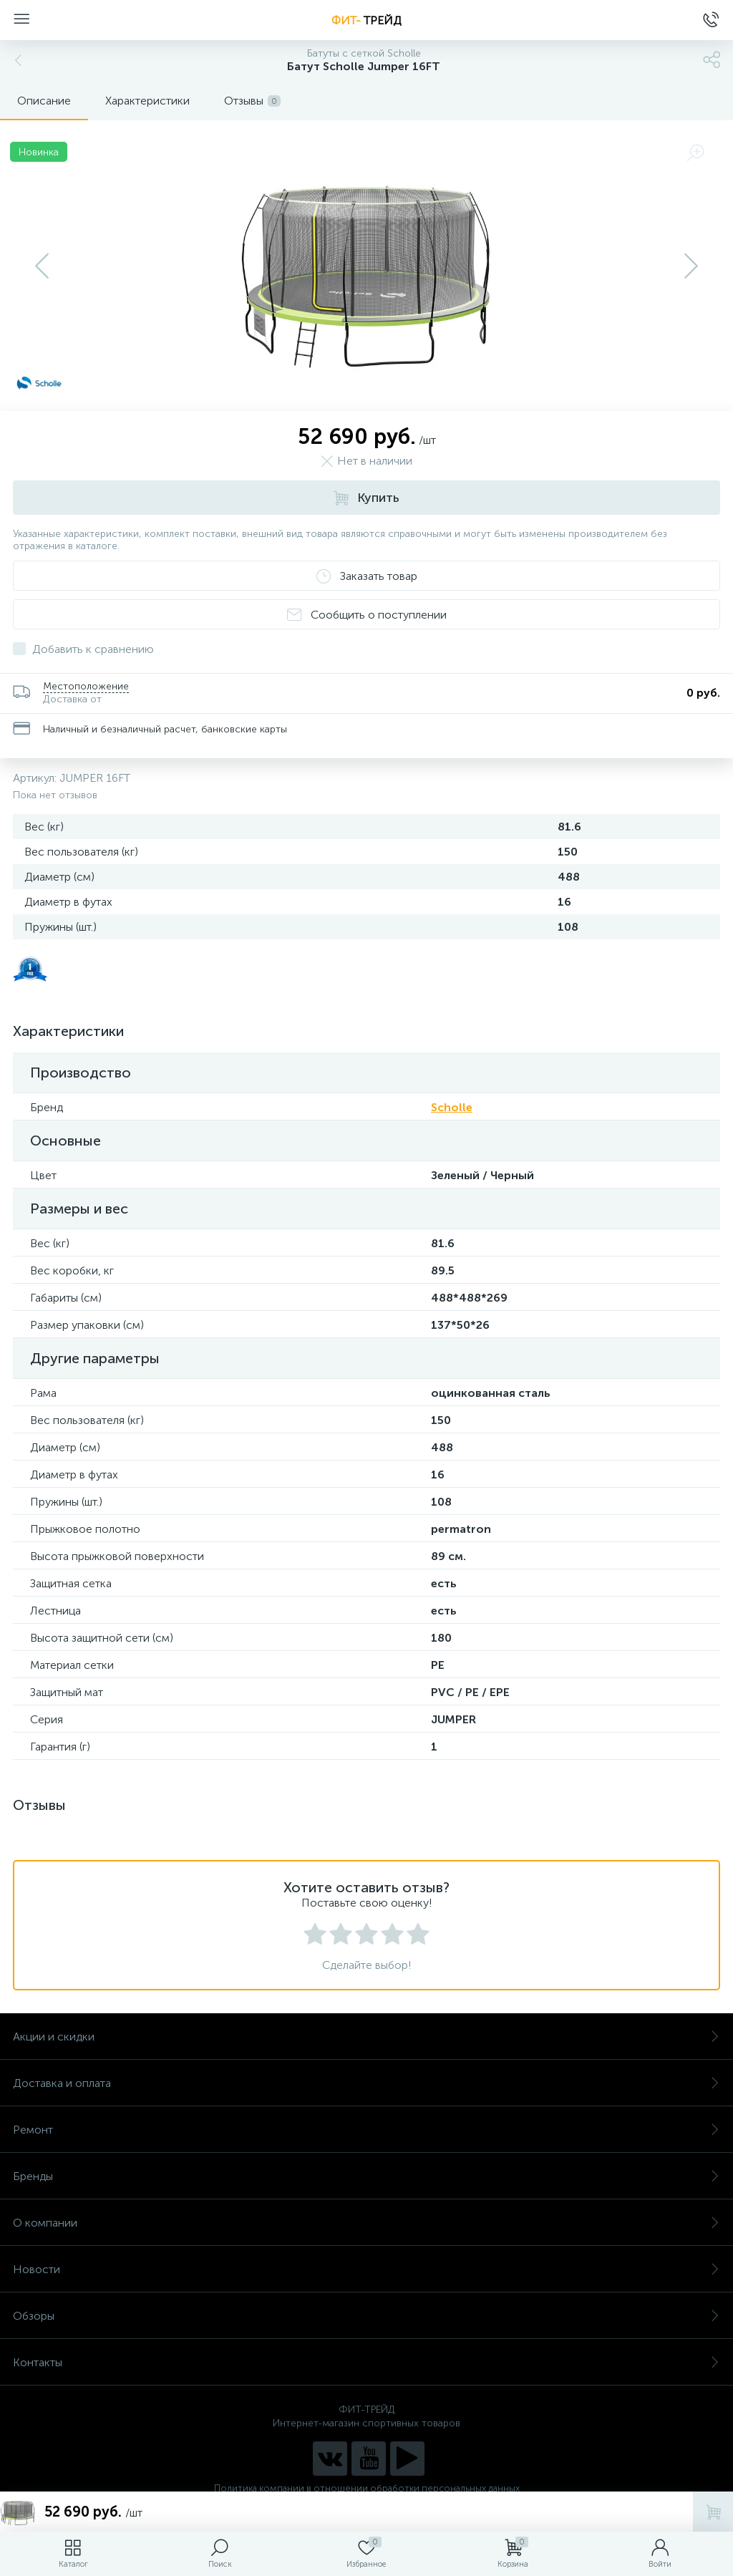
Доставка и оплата (366, 2083)
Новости (366, 2269)
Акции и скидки (366, 2036)
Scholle (451, 1107)
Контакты (366, 2362)
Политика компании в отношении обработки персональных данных (367, 2488)
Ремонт (366, 2129)
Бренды (366, 2176)
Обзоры (366, 2316)
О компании (366, 2222)
